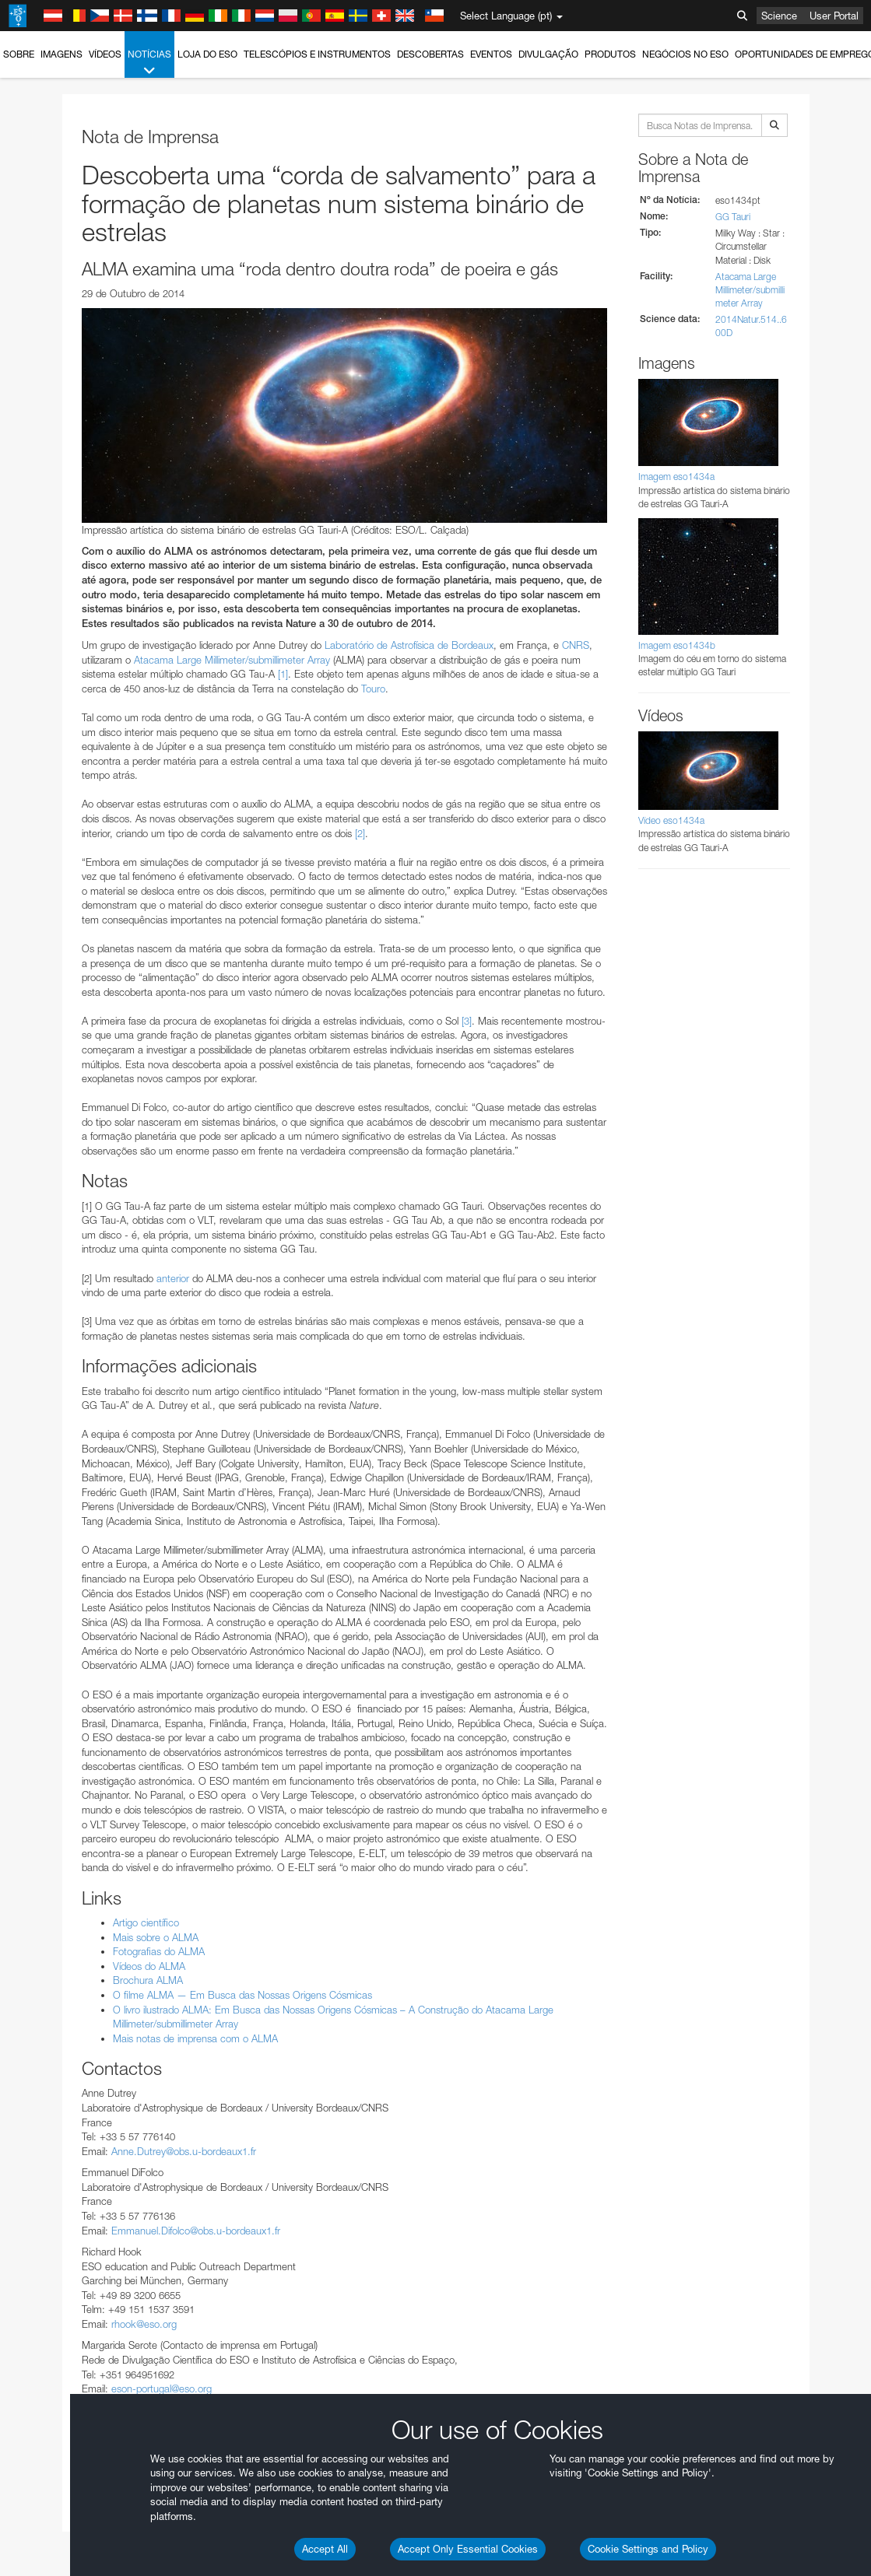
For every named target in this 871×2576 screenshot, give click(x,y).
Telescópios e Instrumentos (317, 54)
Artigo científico (146, 1922)
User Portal (834, 15)
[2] (360, 833)
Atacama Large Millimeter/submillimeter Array (232, 660)
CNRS (575, 645)
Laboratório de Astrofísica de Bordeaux (409, 645)
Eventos (491, 54)
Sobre (18, 54)
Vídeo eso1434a (671, 820)
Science (779, 15)
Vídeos (105, 54)
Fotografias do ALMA (159, 1951)
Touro (373, 688)
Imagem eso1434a (676, 476)
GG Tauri (732, 217)
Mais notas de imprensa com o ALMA (195, 2038)
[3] (467, 1021)
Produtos (610, 54)
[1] (283, 674)
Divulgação (548, 54)
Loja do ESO (207, 54)
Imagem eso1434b (676, 645)
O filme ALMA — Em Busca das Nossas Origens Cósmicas (242, 1995)
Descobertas (430, 54)
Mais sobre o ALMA (155, 1937)
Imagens (61, 54)
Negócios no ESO (685, 54)
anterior (172, 1278)
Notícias (149, 63)
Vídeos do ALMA (149, 1966)
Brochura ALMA (148, 1980)
